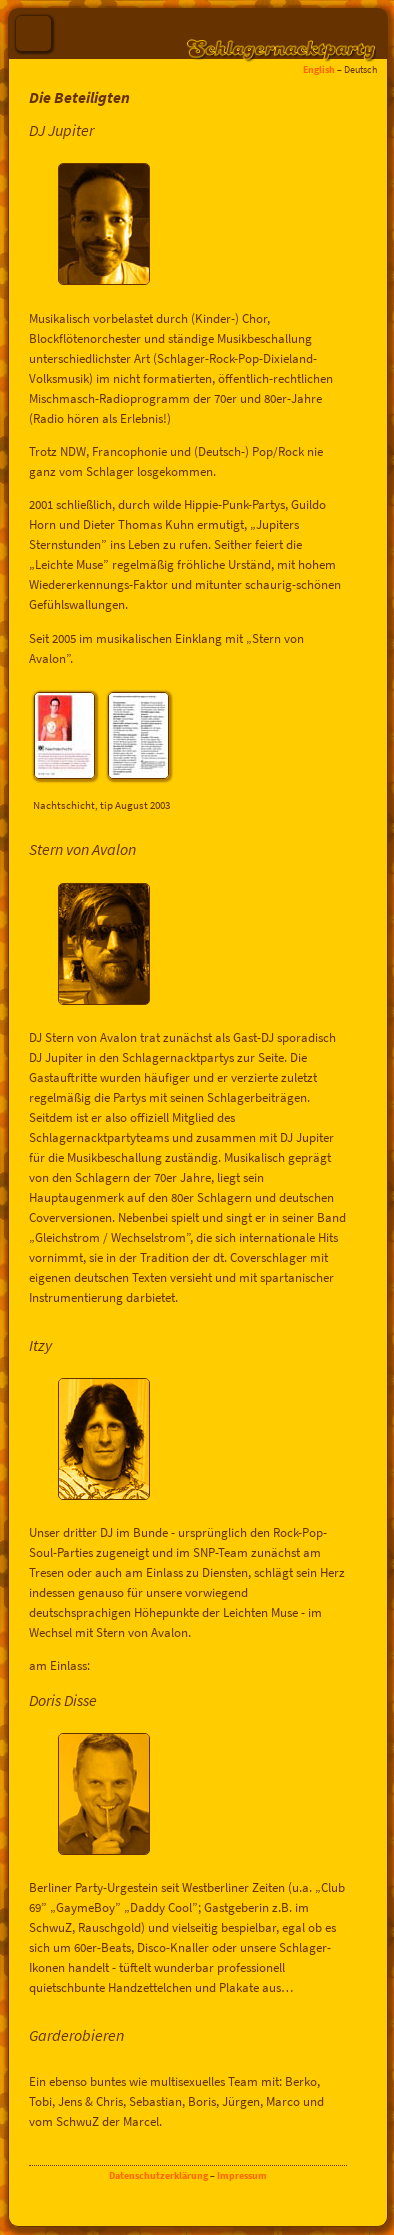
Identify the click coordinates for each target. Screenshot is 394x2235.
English (319, 69)
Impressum (242, 2175)
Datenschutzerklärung (158, 2175)
